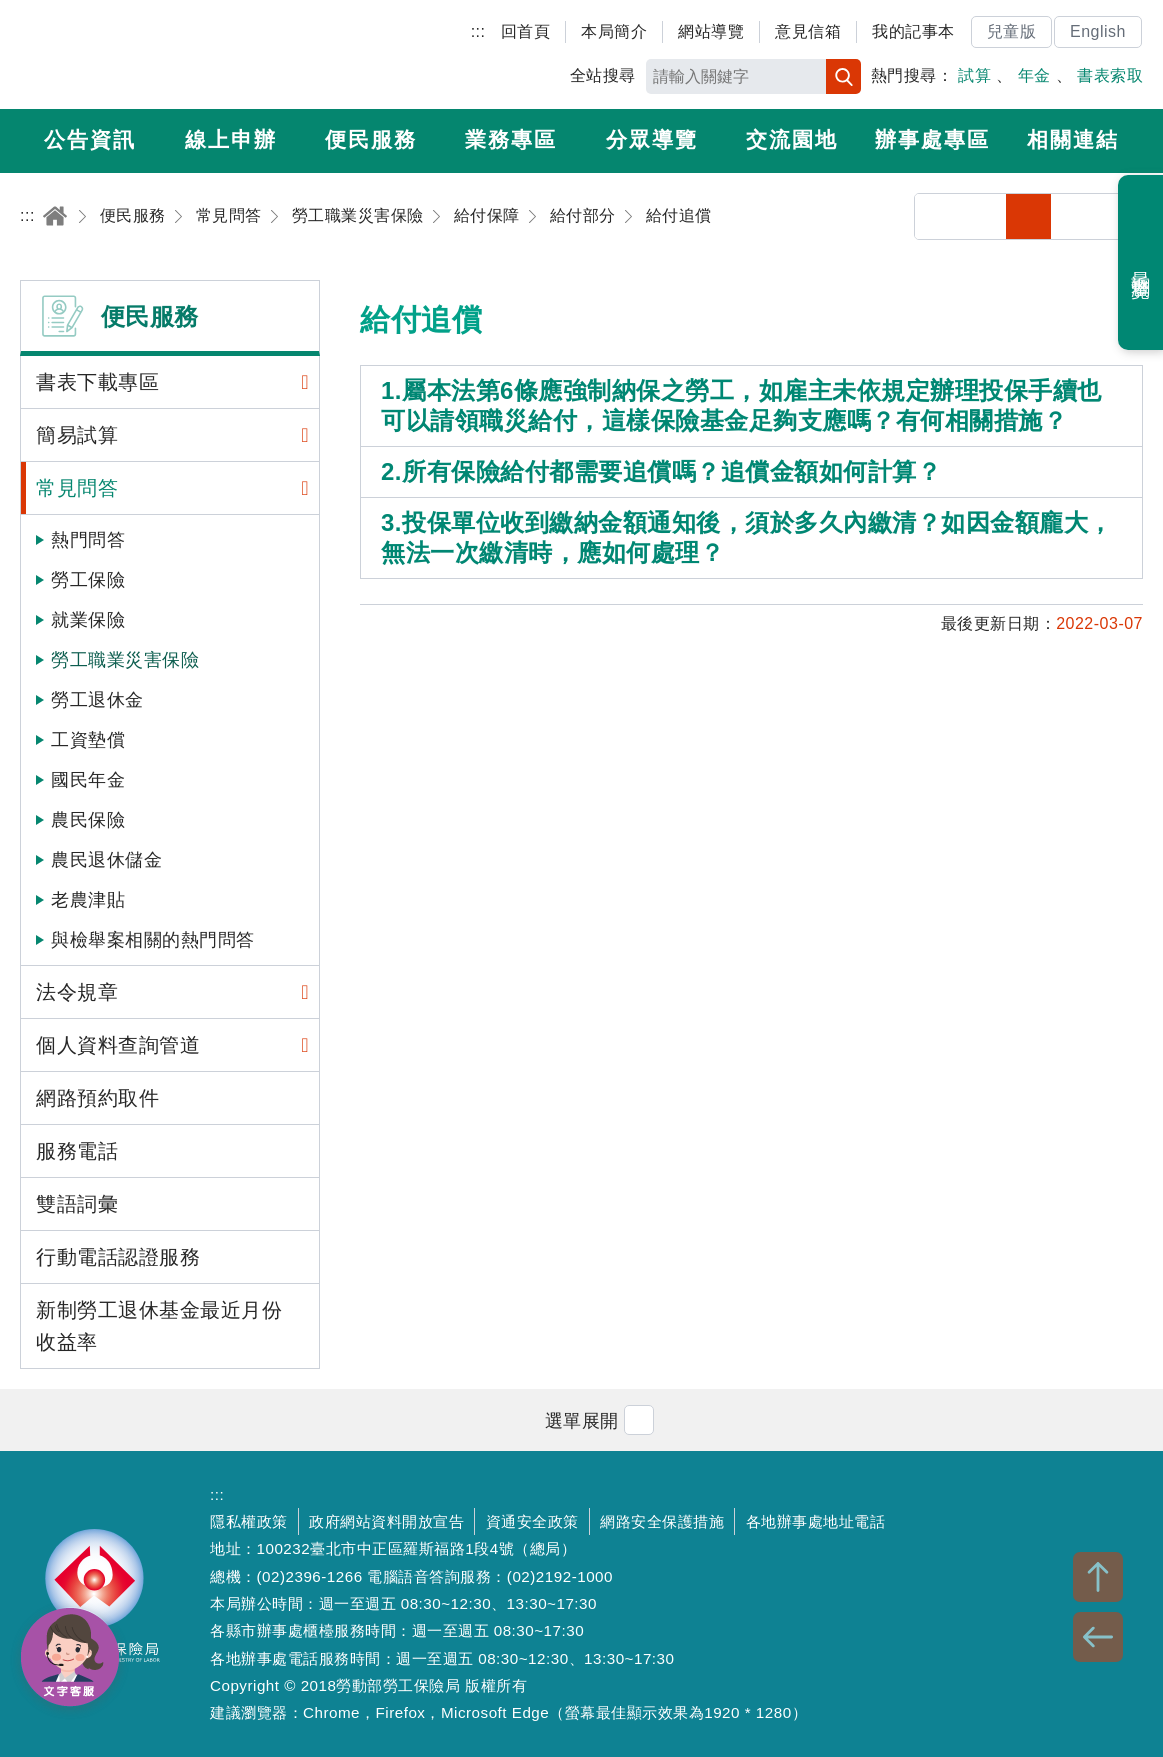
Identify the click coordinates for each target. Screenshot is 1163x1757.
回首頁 (526, 31)
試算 (974, 75)
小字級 (1028, 216)
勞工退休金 (97, 700)
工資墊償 (88, 740)
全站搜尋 (603, 75)
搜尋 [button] (843, 76)
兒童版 (1012, 31)
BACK (1098, 1637)
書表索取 (1110, 75)
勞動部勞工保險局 (136, 55)
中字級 (1074, 216)
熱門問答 (88, 540)
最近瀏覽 (1141, 263)
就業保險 (88, 620)
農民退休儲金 (106, 860)
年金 (1034, 75)
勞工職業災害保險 (125, 660)
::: (478, 31)
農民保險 (88, 820)
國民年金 (88, 780)
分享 (937, 216)
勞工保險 (88, 580)
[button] (582, 1419)
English (1098, 31)
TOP (1098, 1577)
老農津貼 (88, 900)
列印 (983, 216)
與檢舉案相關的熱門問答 (153, 940)
